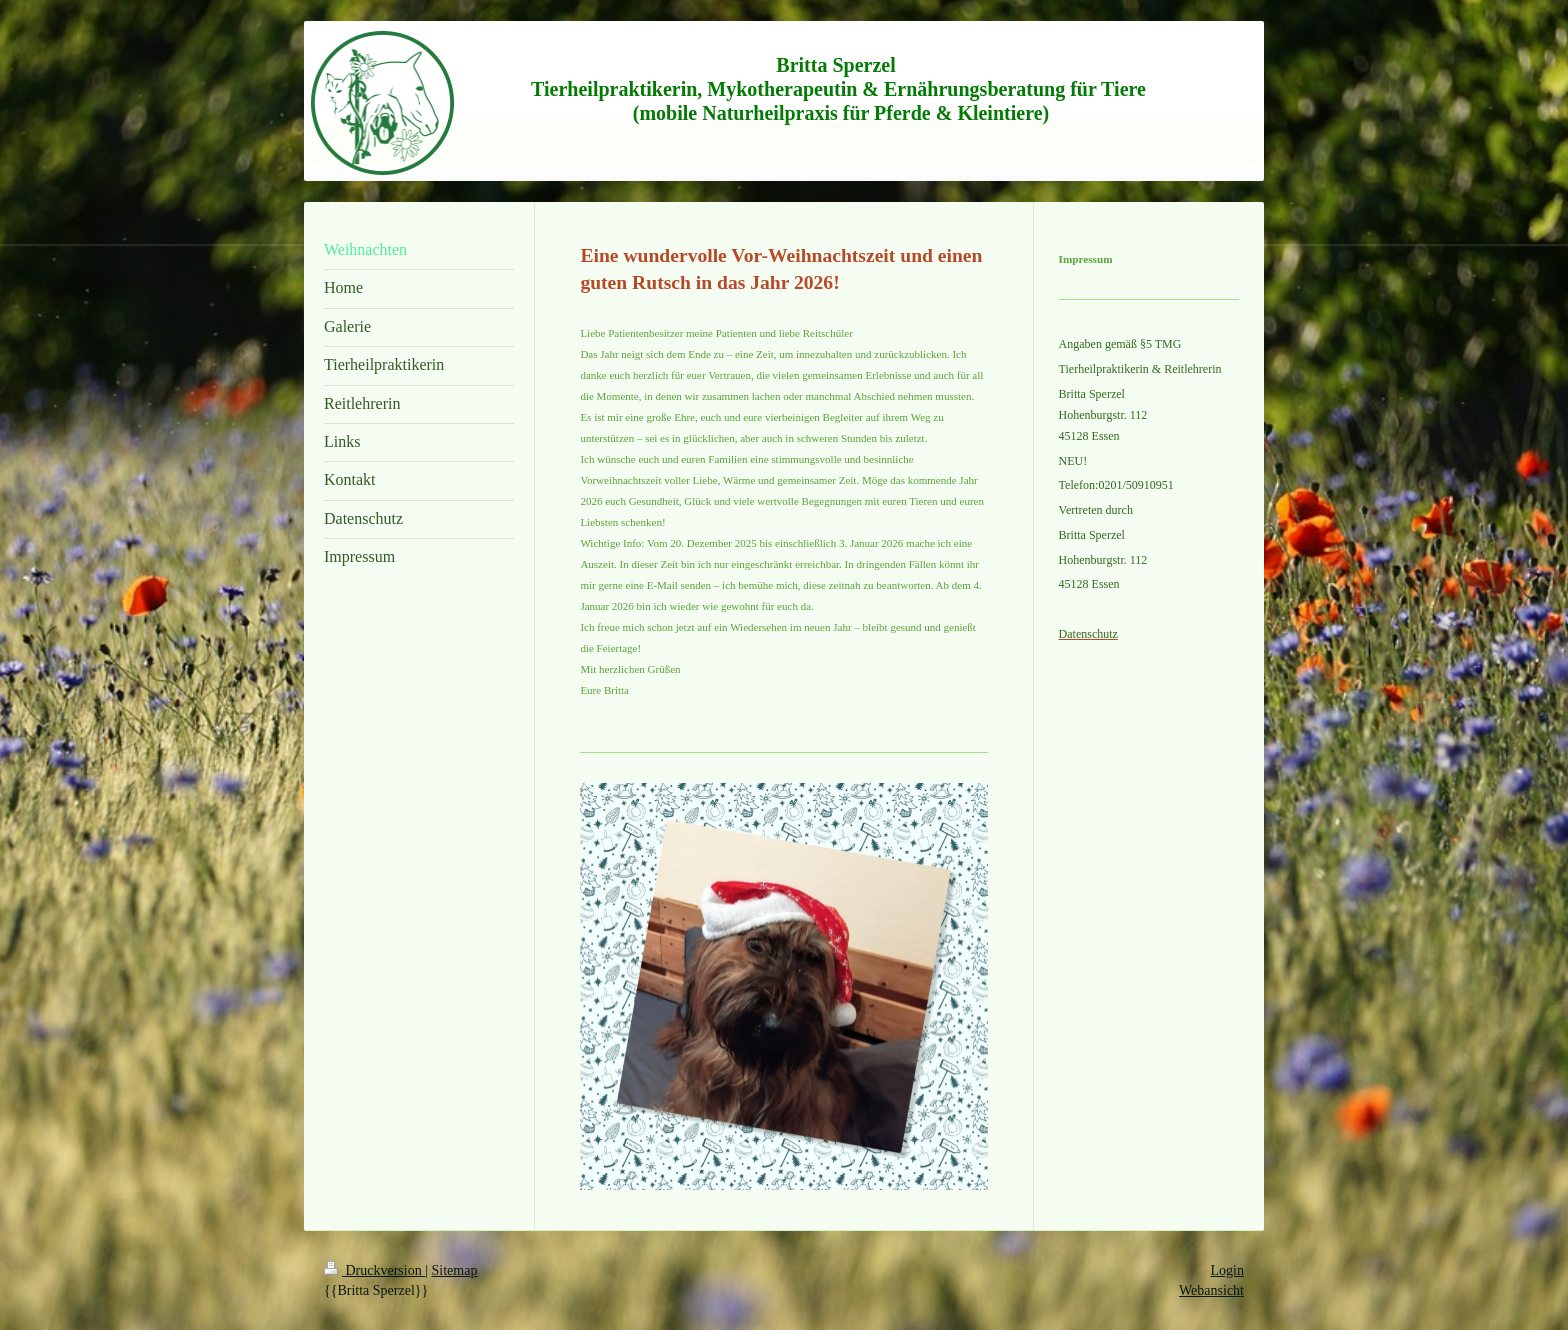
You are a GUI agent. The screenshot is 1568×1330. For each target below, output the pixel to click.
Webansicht (1211, 1290)
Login (1227, 1270)
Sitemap (455, 1270)
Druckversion (374, 1270)
